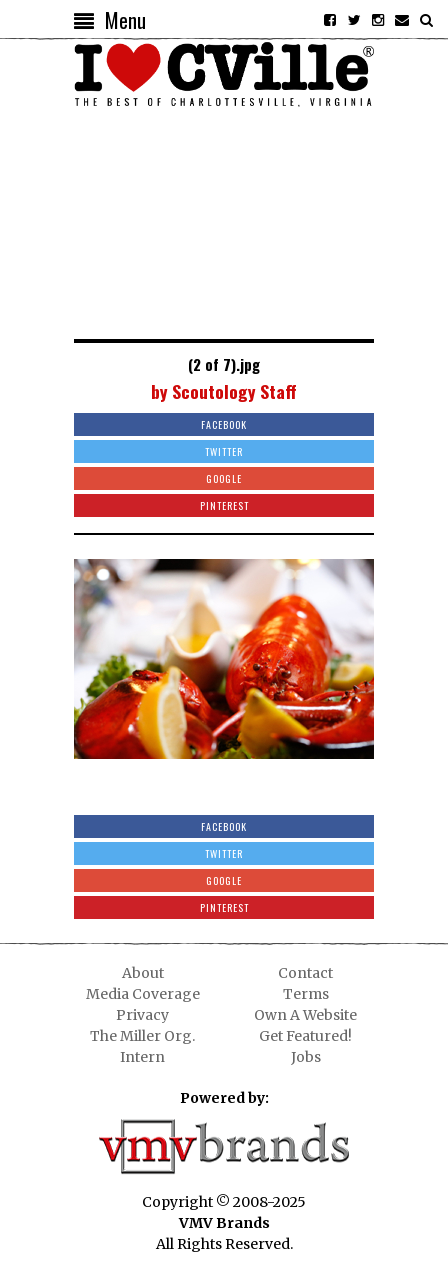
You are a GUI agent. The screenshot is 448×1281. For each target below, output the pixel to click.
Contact (305, 973)
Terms (306, 994)
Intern (142, 1057)
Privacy (142, 1015)
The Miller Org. (142, 1036)
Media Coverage (143, 994)
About (143, 973)
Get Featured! (305, 1036)
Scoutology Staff (234, 391)
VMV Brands (224, 1223)
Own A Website (305, 1015)
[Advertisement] (224, 219)
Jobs (306, 1057)
